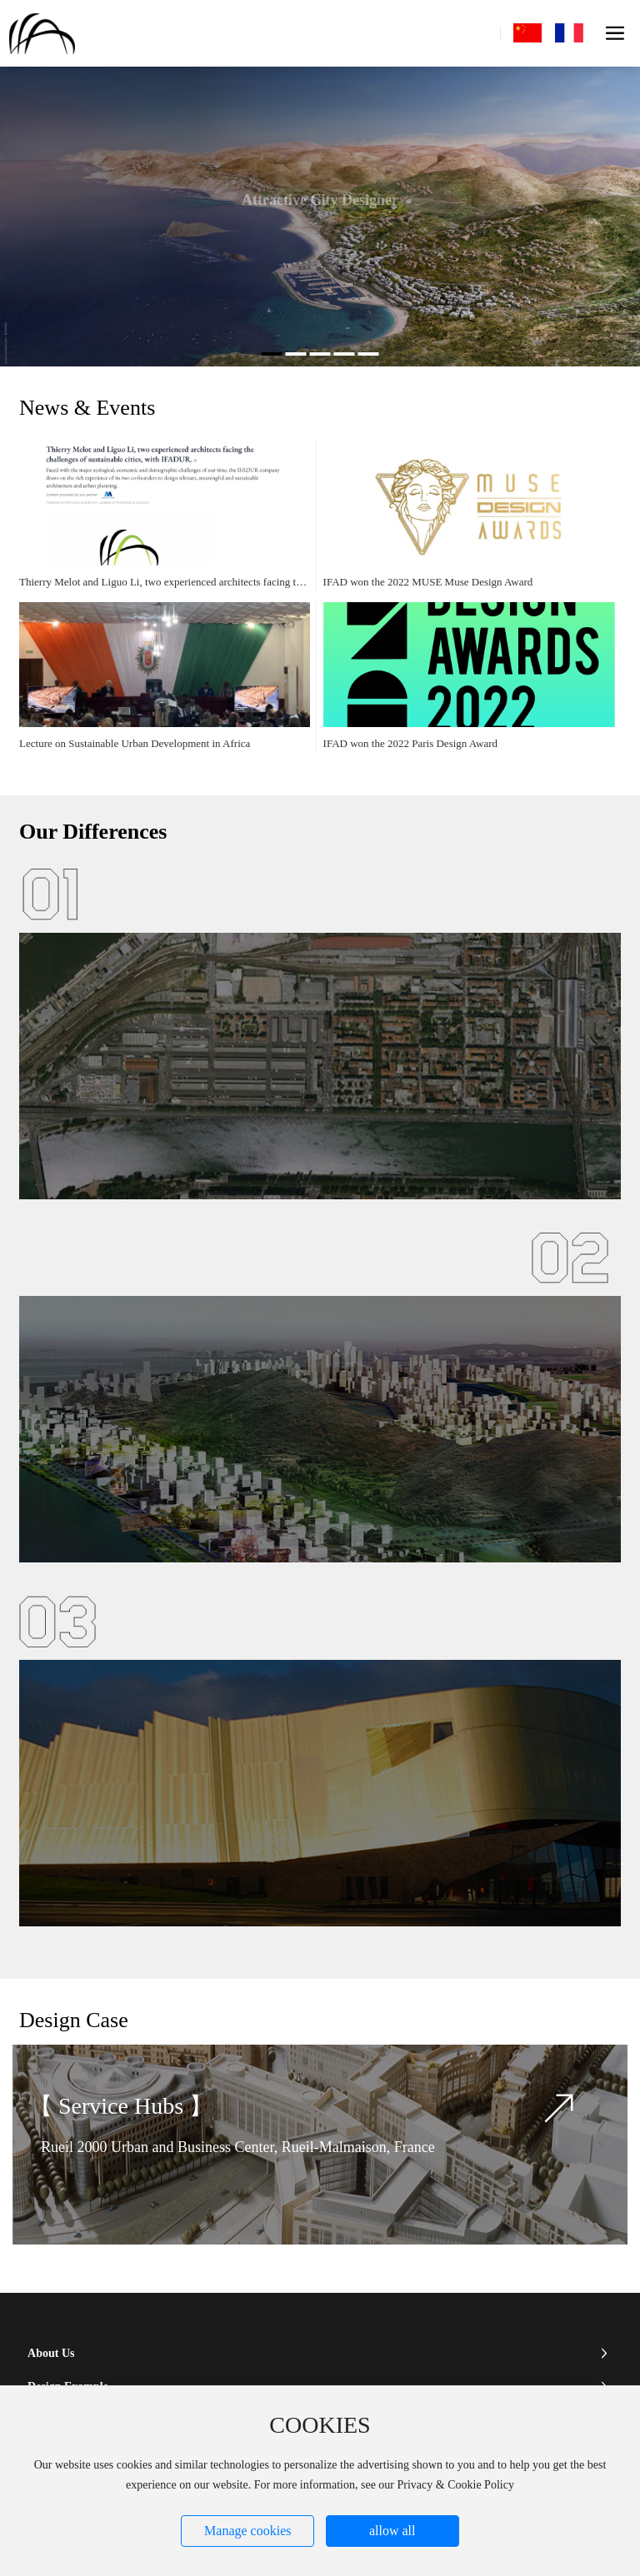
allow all (392, 2531)
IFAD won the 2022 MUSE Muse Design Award (428, 581)
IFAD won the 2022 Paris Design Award (410, 743)
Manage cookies (247, 2531)
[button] (272, 354)
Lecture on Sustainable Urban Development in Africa (134, 743)
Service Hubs (123, 2106)
